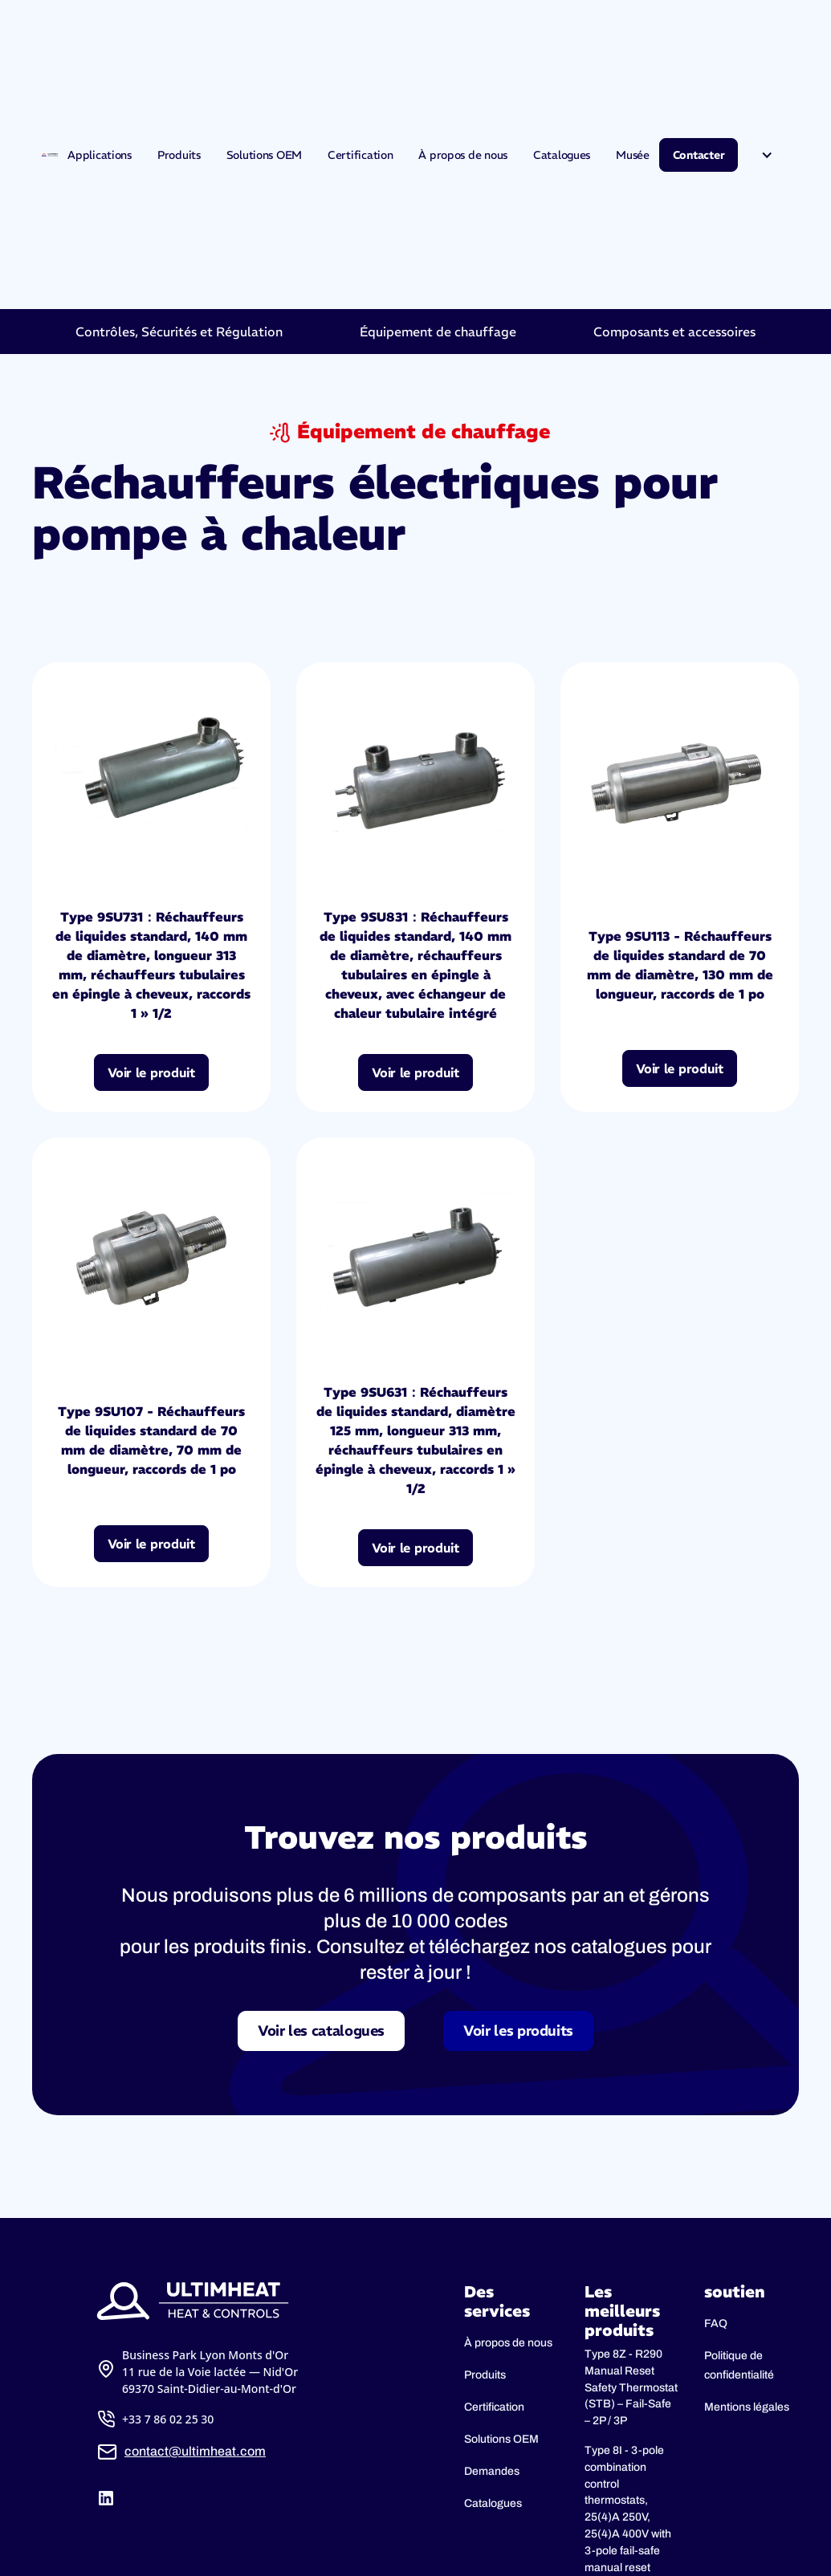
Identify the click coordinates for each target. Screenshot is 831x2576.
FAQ (715, 2324)
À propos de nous (462, 155)
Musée (633, 155)
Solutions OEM (264, 155)
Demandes (491, 2471)
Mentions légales (746, 2407)
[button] (766, 155)
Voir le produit (151, 1072)
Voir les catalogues (321, 2030)
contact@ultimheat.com (195, 2451)
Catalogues (561, 155)
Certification (360, 155)
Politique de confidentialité (739, 2365)
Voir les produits (518, 2030)
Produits (179, 155)
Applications (99, 155)
